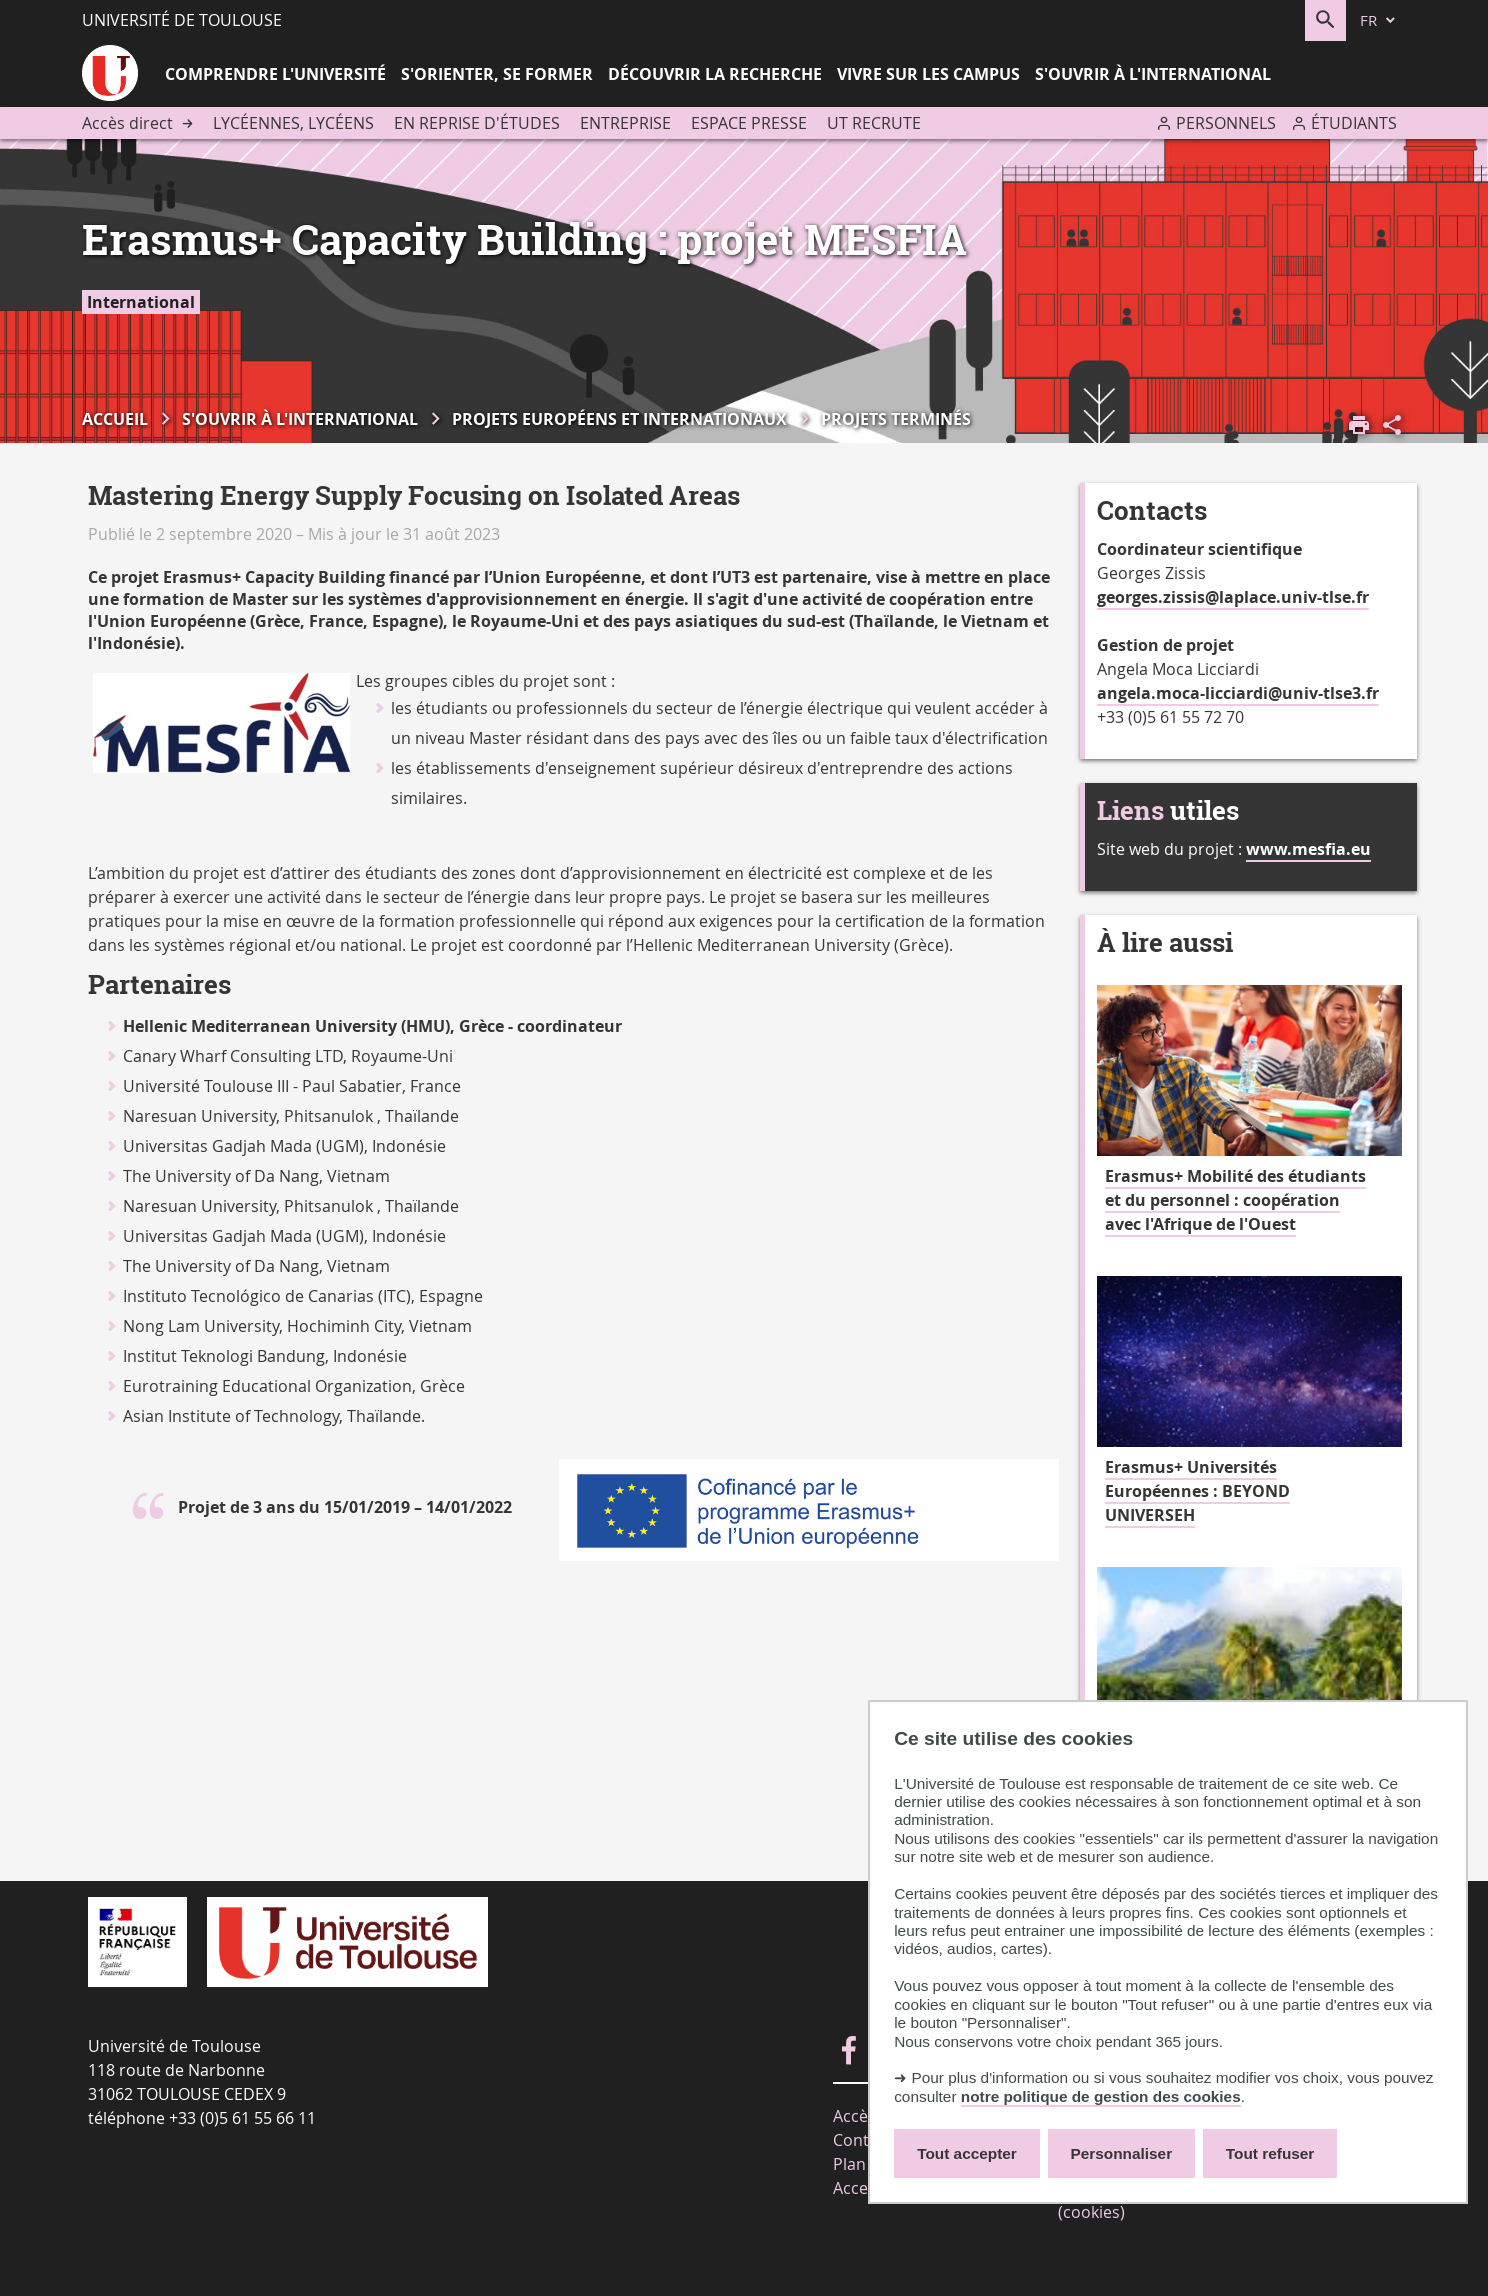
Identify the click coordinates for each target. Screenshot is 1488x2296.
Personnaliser (1122, 2153)
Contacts (866, 2140)
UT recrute (874, 123)
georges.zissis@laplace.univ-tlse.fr (1233, 597)
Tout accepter (967, 2153)
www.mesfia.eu (1308, 849)
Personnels (1226, 123)
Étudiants (1354, 123)
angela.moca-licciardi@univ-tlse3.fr (1238, 693)
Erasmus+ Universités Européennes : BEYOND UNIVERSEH (1197, 1491)
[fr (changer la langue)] (1379, 20)
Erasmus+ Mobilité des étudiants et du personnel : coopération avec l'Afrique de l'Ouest (1235, 1200)
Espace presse (749, 123)
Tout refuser (1270, 2153)
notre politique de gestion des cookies (1101, 2096)
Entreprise (625, 123)
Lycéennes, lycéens (293, 123)
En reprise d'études (477, 123)
